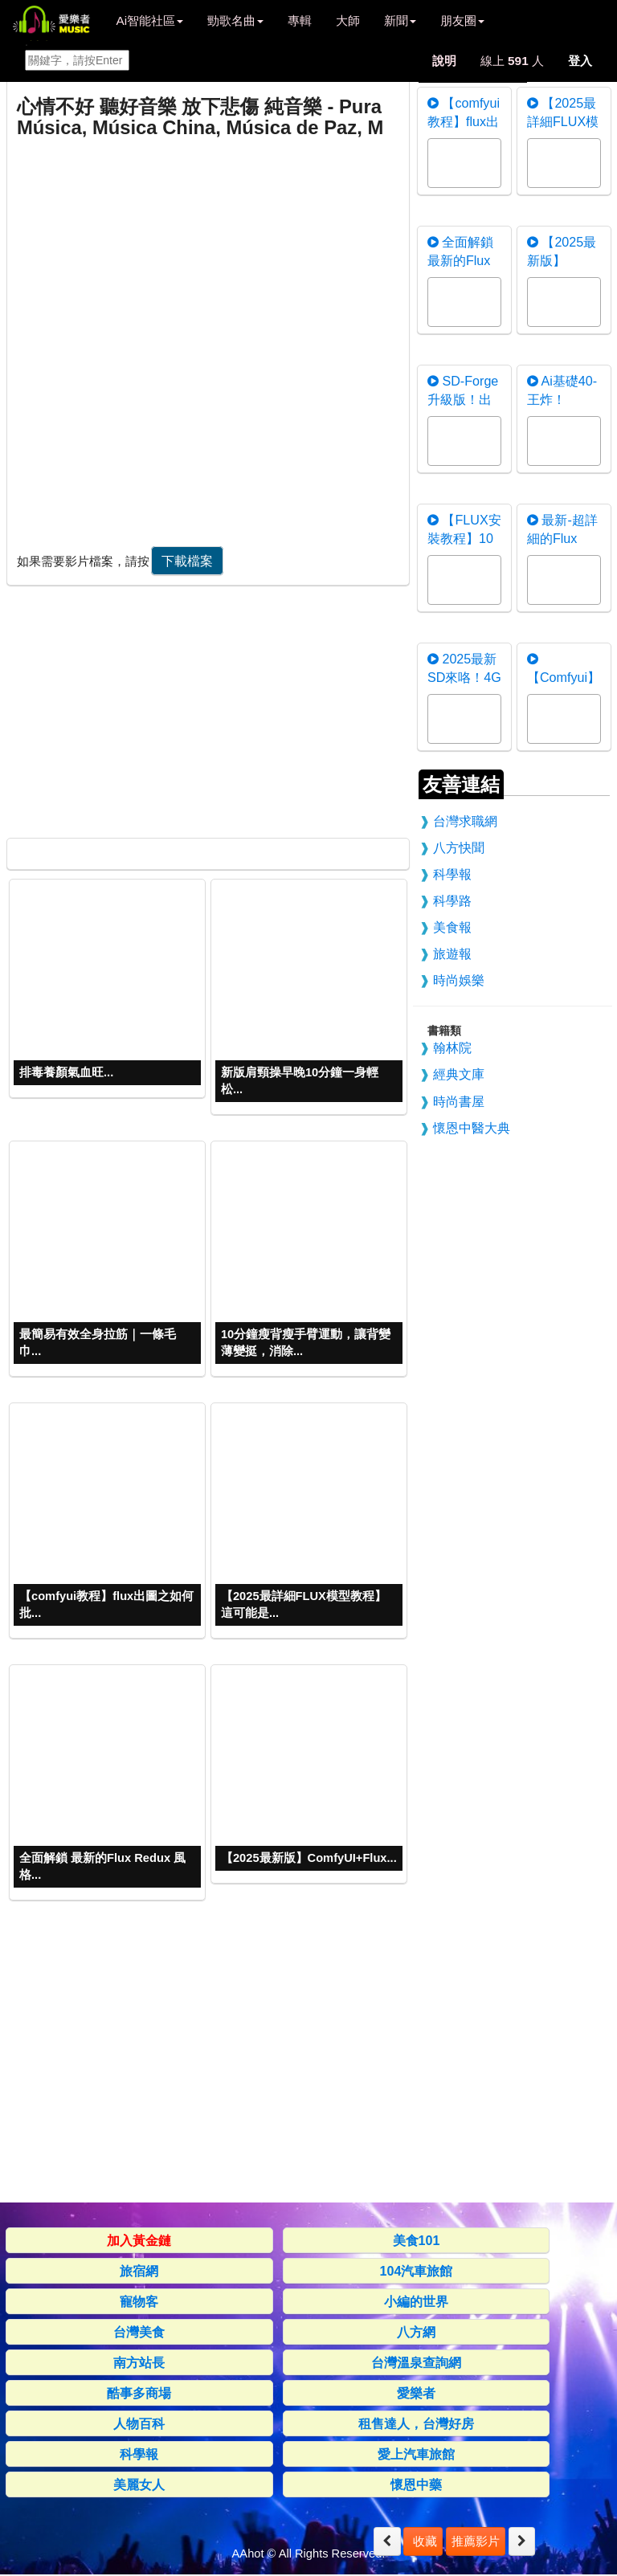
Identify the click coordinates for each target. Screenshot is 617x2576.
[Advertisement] (206, 707)
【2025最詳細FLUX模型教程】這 (563, 121)
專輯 (300, 20)
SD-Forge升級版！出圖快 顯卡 (462, 399)
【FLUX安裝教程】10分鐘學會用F (464, 538)
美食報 (452, 927)
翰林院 (452, 1047)
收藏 (422, 2541)
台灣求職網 (465, 821)
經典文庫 (458, 1074)
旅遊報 (452, 953)
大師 (348, 20)
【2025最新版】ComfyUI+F (561, 260)
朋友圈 (462, 20)
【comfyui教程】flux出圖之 (463, 121)
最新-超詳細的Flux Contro (562, 538)
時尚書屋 (458, 1101)
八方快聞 (458, 847)
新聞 (400, 20)
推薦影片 (476, 2541)
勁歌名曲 (235, 20)
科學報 (452, 874)
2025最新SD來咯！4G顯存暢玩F (464, 677)
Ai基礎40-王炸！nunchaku (562, 399)
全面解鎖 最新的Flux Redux (460, 260)
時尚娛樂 (458, 980)
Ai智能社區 (149, 20)
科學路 (452, 900)
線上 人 (512, 60)
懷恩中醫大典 (471, 1128)
